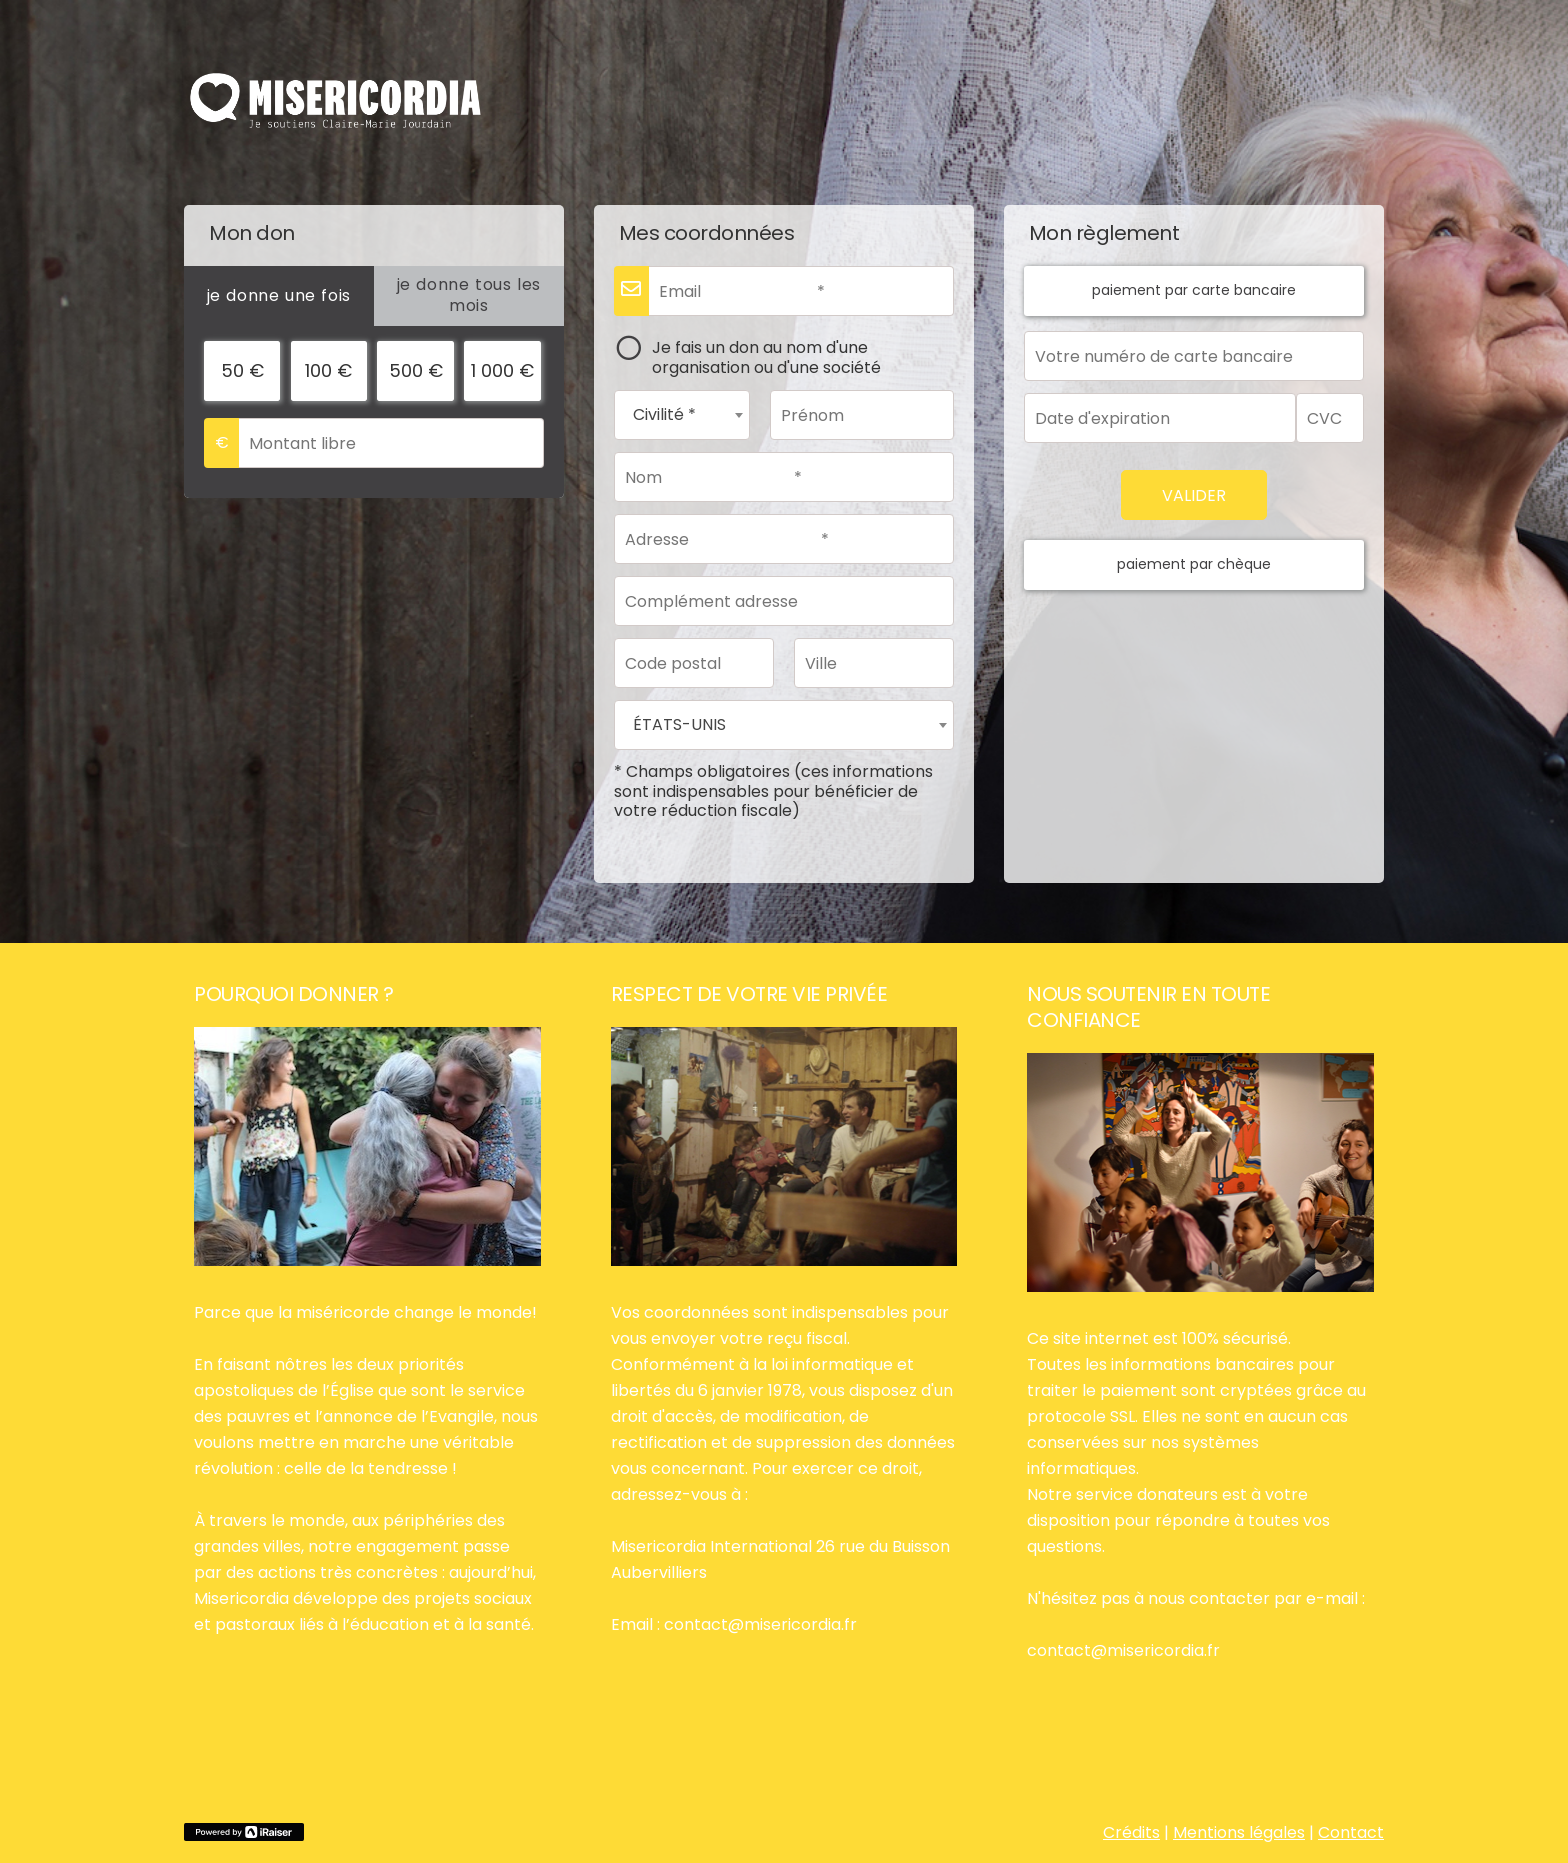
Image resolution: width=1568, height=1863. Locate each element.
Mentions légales (1239, 1832)
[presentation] (279, 296)
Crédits (1131, 1832)
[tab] (279, 296)
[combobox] (682, 415)
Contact (1351, 1832)
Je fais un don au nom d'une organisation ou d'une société (766, 356)
